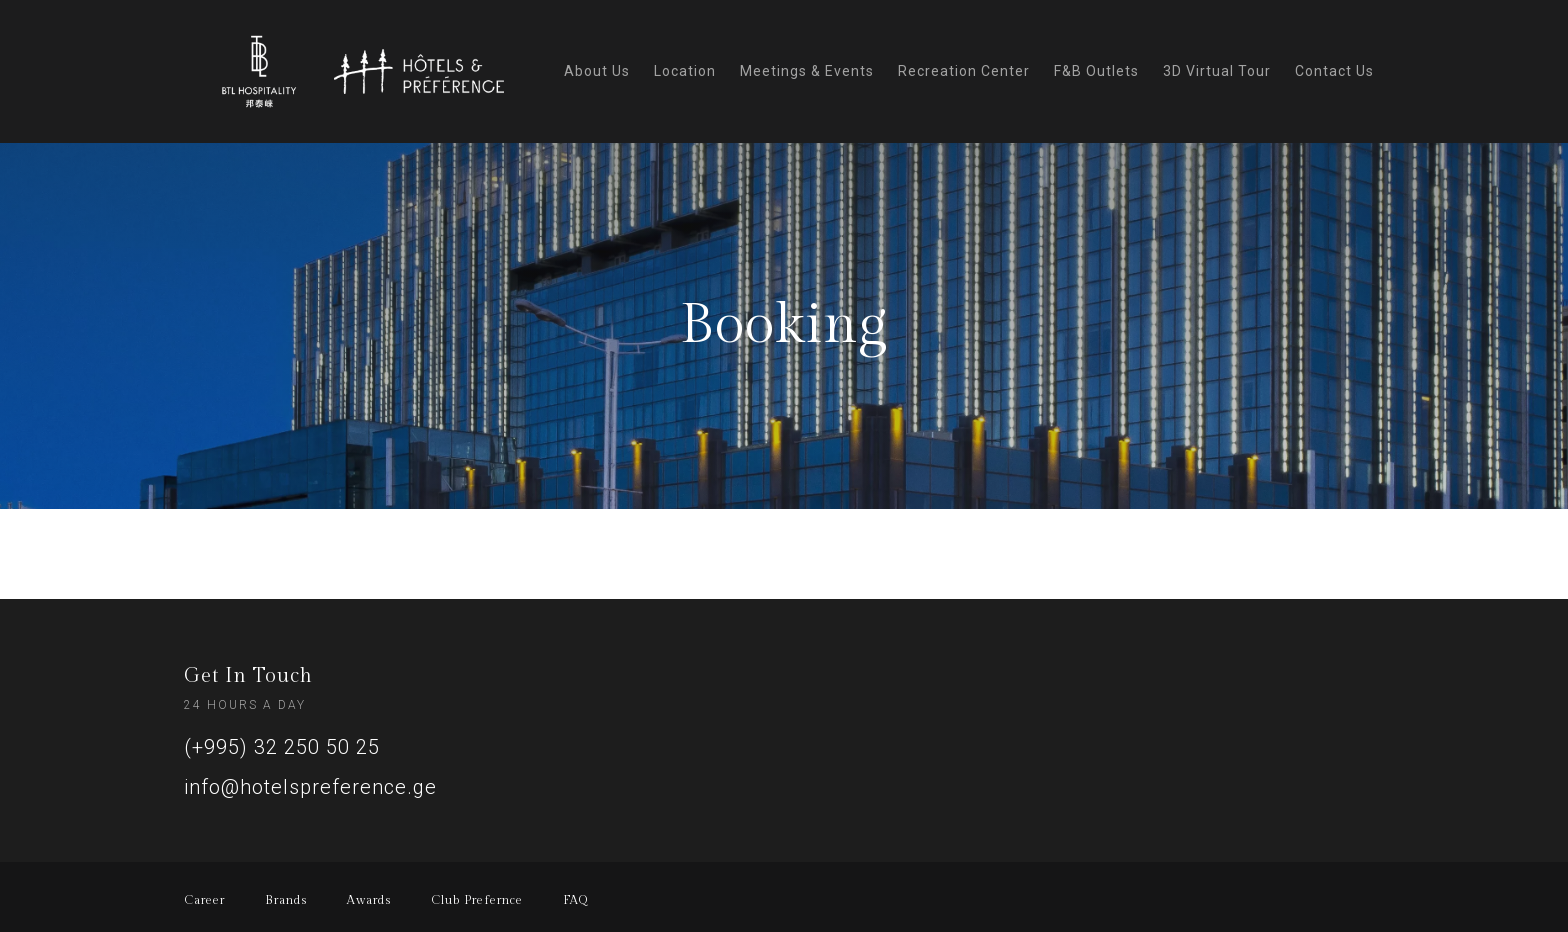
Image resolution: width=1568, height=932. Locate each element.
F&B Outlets (1096, 71)
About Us (597, 71)
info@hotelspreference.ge (310, 787)
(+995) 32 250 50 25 (282, 747)
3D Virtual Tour (1217, 71)
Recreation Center (964, 71)
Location (685, 71)
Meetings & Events (807, 71)
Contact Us (1334, 71)
